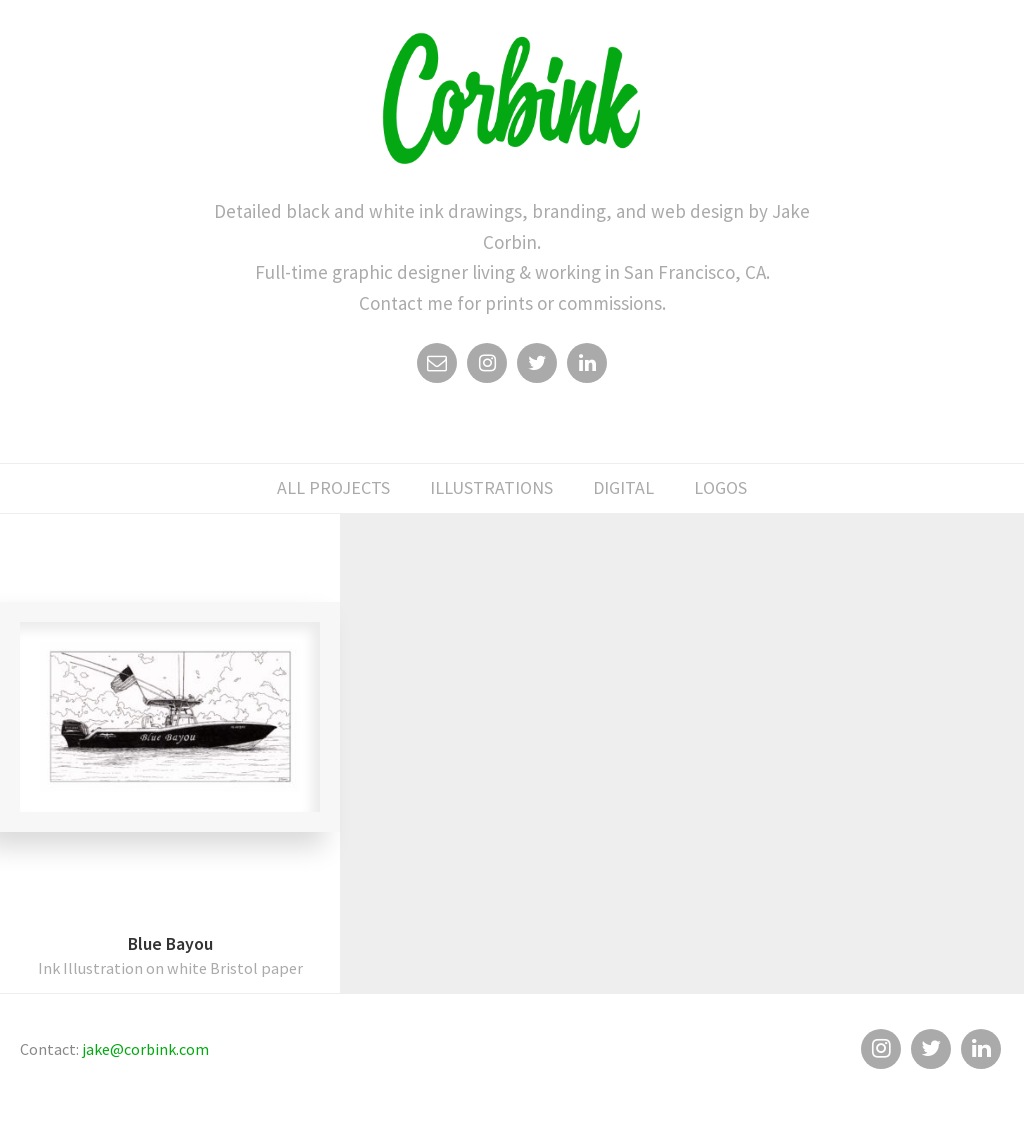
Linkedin (587, 368)
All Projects (333, 487)
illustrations (491, 487)
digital (623, 487)
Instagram (487, 368)
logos (720, 487)
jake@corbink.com (145, 1049)
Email (437, 368)
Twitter (537, 368)
